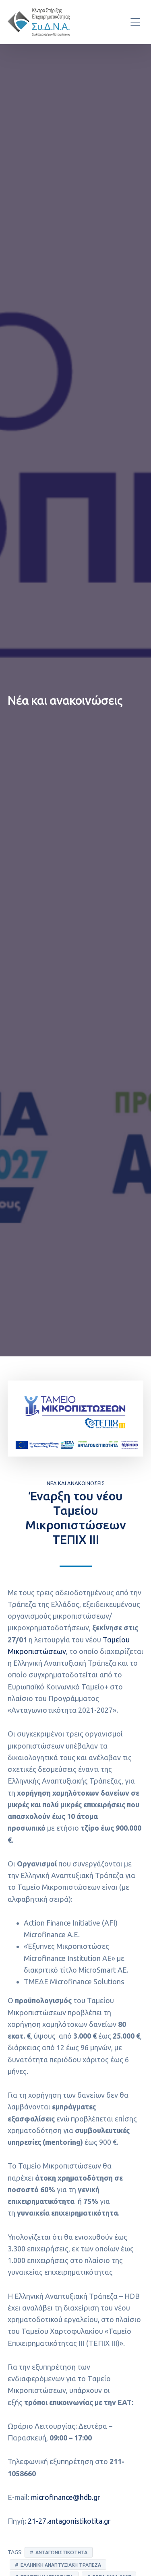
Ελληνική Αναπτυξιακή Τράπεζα (61, 2565)
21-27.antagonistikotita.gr (69, 2521)
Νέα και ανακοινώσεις (76, 1483)
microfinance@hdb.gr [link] (65, 2497)
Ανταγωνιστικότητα (61, 2552)
